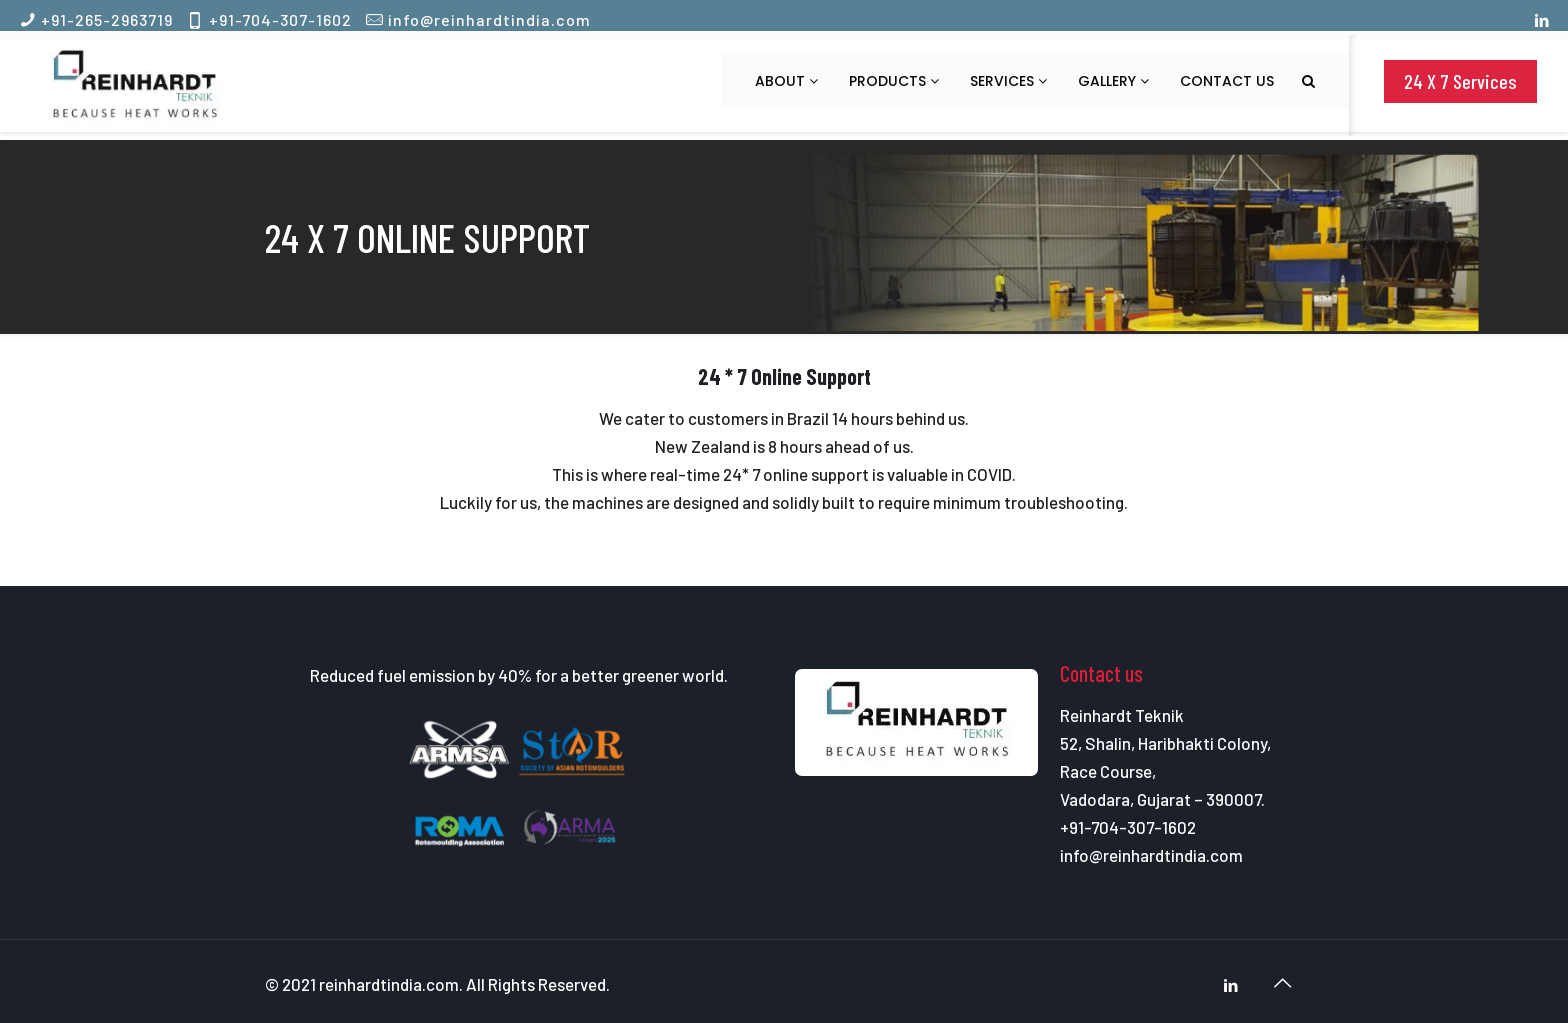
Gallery (1113, 81)
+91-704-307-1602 (280, 19)
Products (894, 81)
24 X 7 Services (1460, 81)
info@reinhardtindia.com (489, 19)
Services (1008, 81)
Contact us (1227, 81)
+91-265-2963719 (107, 19)
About (786, 81)
